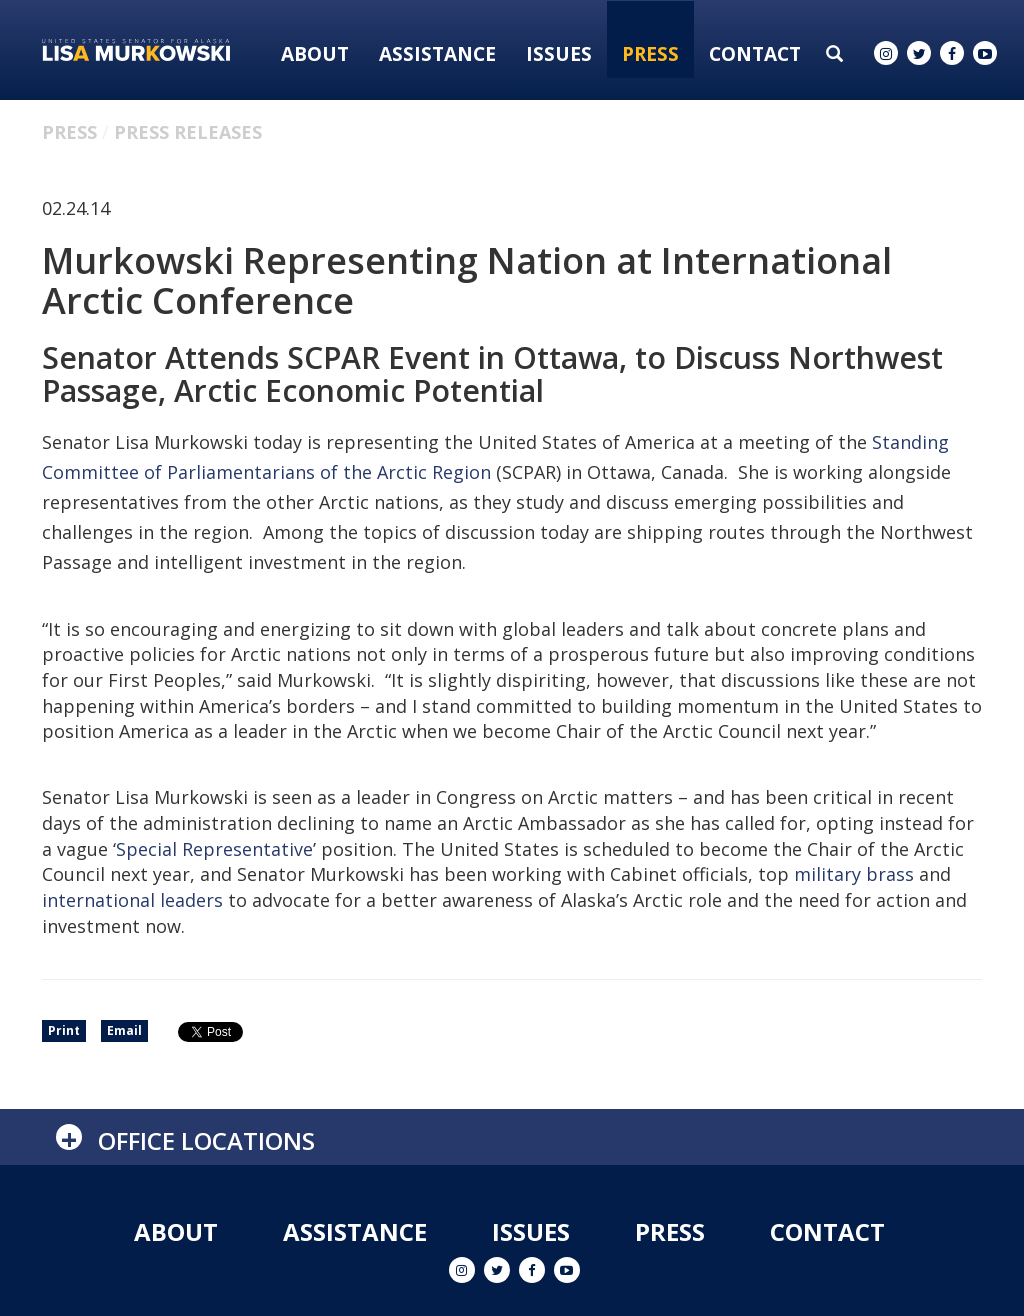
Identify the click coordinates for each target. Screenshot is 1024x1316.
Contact (755, 54)
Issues (559, 54)
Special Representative (214, 849)
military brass (854, 874)
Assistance (437, 54)
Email (124, 1030)
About (315, 54)
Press (650, 54)
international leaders (132, 900)
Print (64, 1030)
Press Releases (188, 132)
